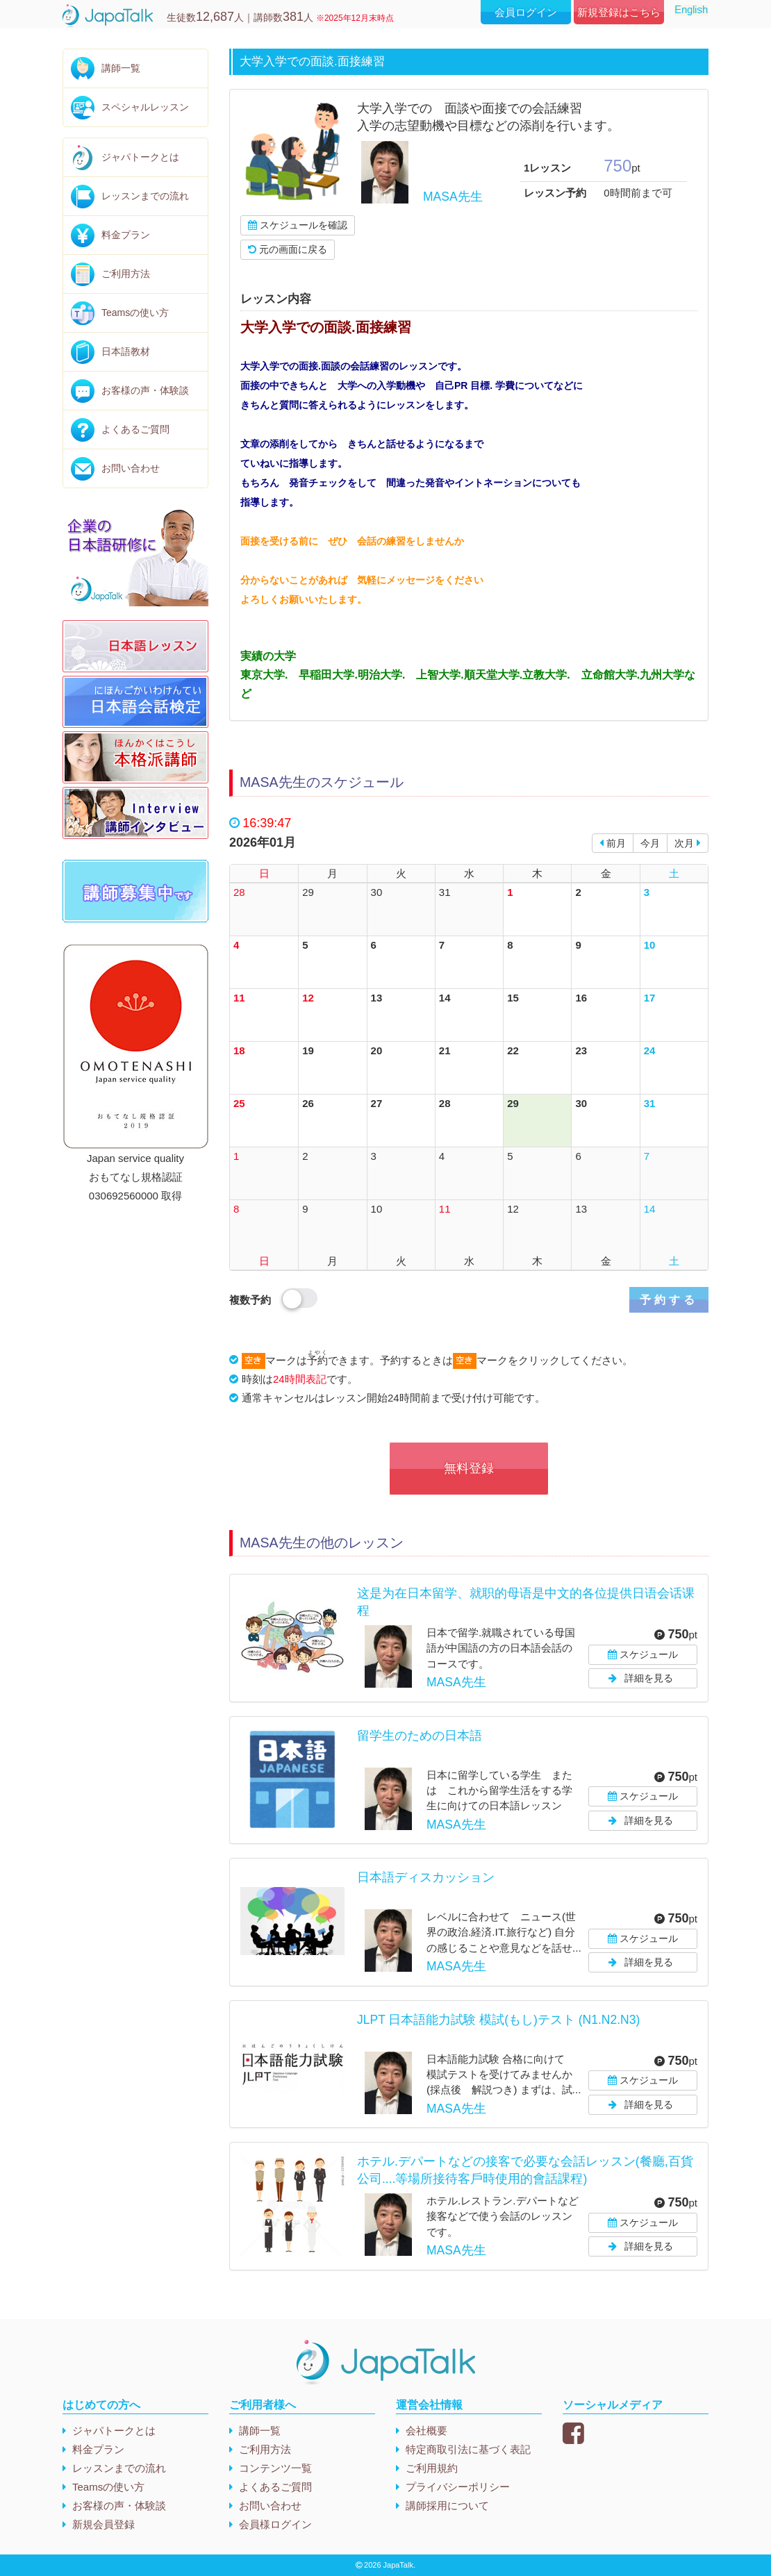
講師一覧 (120, 68)
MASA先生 (453, 196)
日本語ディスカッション (426, 1877)
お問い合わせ (130, 468)
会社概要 (426, 2430)
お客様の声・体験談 (145, 390)
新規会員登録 (103, 2524)
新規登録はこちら (619, 12)
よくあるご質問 (135, 429)
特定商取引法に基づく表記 (468, 2449)
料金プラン (125, 234)
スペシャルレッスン (145, 107)
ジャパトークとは (140, 157)
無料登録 (469, 1468)
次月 (687, 843)
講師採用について (447, 2505)
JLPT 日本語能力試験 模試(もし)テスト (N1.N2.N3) (498, 2020)
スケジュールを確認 (297, 225)
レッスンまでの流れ (145, 195)
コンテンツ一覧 (275, 2468)
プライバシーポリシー (458, 2487)
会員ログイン (526, 12)
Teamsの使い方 (135, 312)
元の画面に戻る (287, 249)
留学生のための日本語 (419, 1736)
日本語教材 (125, 351)
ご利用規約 (432, 2468)
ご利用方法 (125, 273)
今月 (650, 843)
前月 (612, 843)
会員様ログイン (275, 2524)
